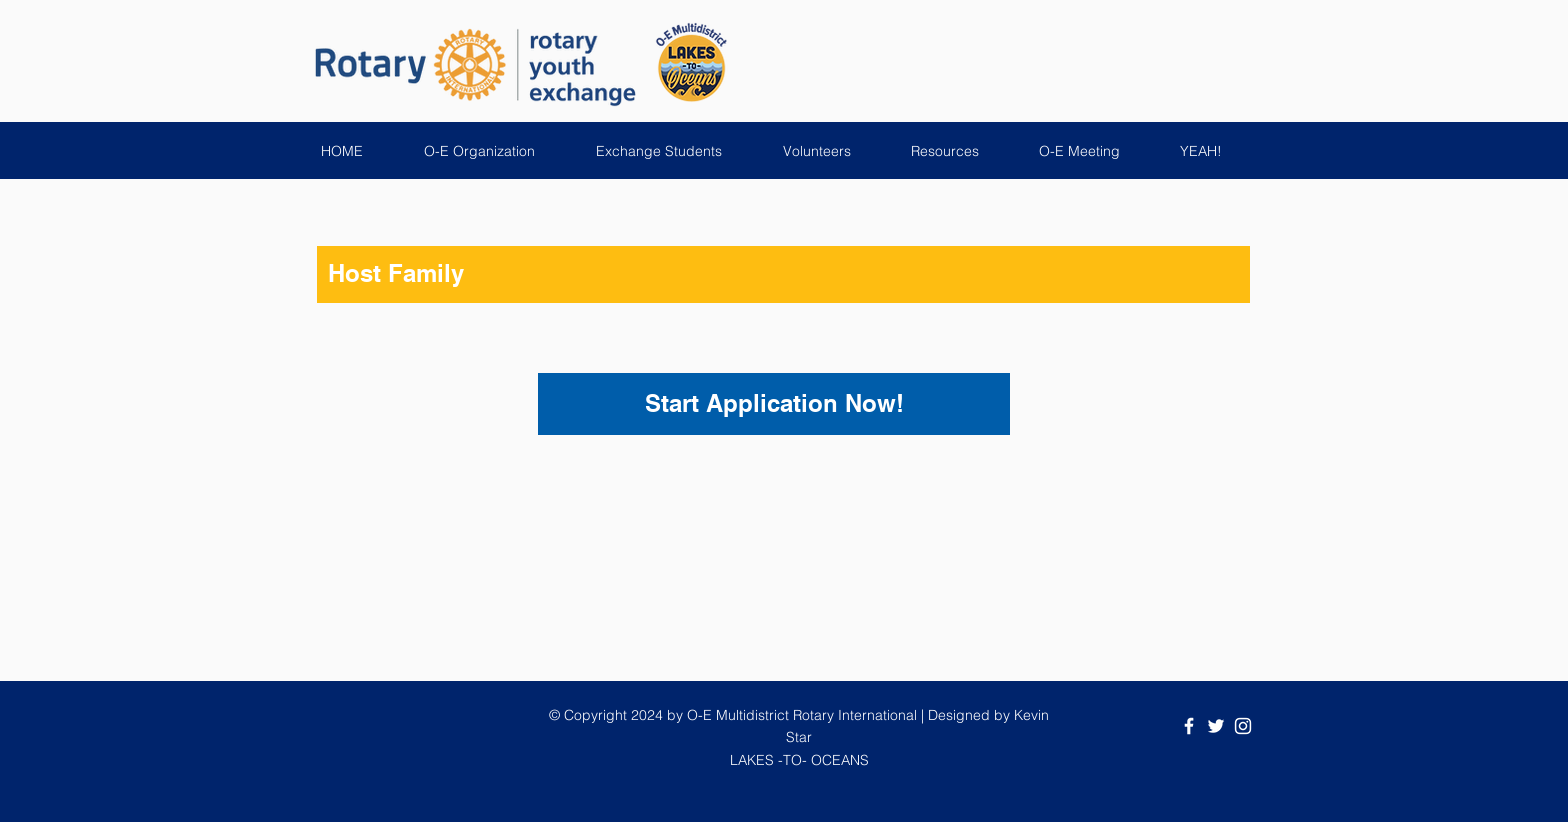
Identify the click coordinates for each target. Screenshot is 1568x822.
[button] (495, 151)
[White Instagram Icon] (1243, 726)
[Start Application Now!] (774, 404)
